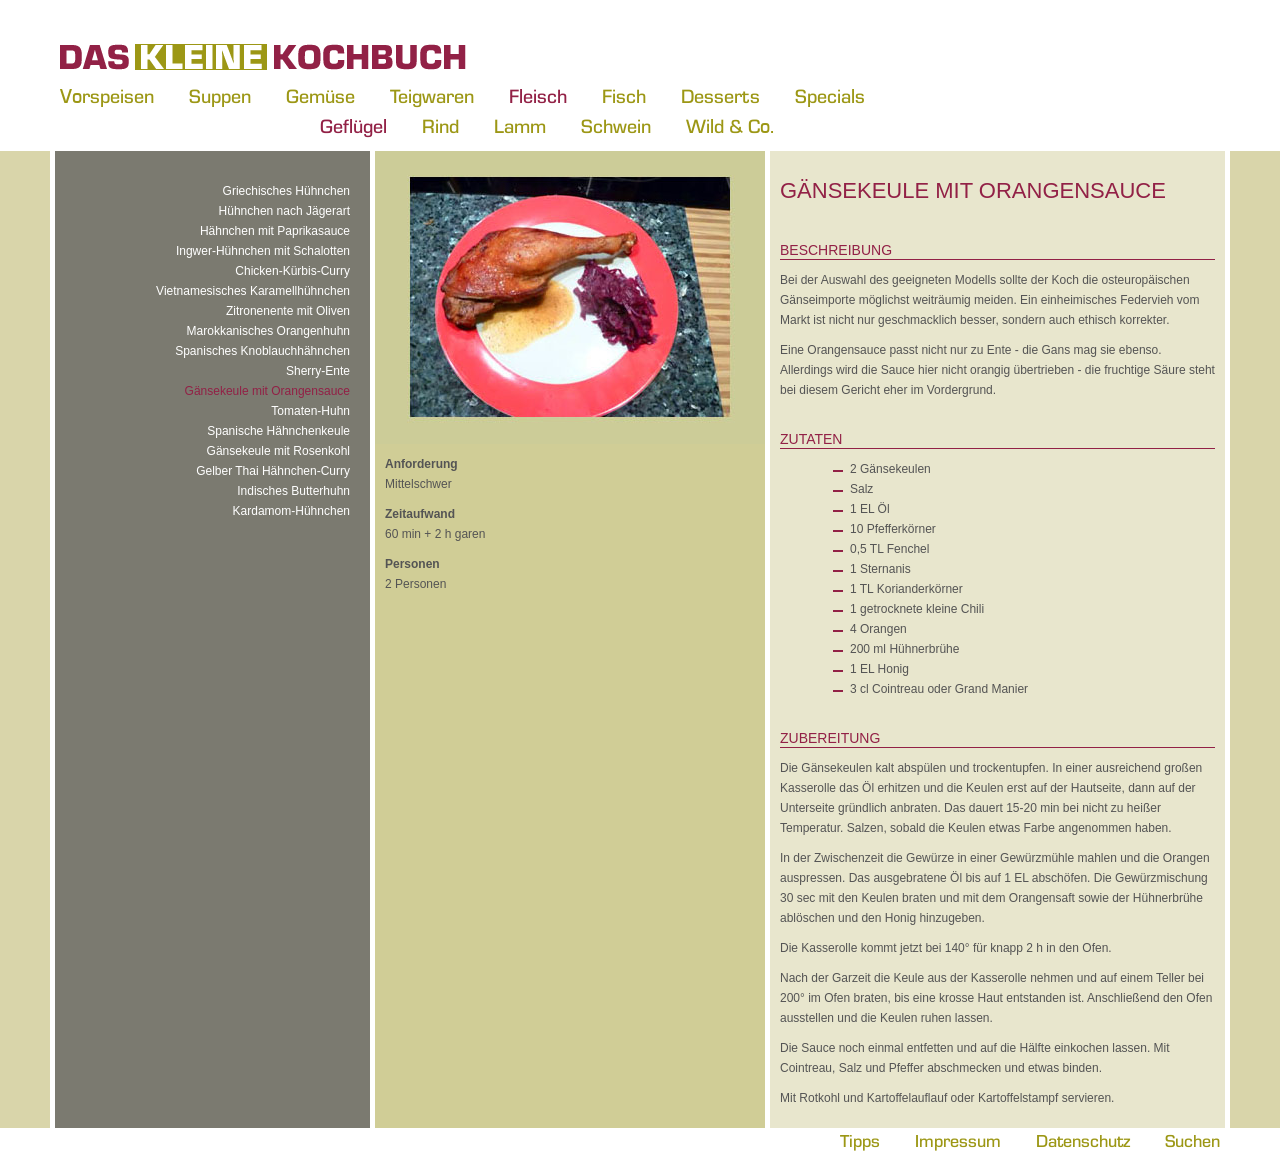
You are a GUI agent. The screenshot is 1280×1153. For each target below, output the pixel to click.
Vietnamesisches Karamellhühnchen (253, 291)
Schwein (616, 126)
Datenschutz (1083, 1140)
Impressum (958, 1140)
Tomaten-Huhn (310, 411)
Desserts (720, 96)
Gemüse (320, 96)
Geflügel (353, 126)
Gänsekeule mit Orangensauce (267, 391)
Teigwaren (432, 96)
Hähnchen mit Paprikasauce (275, 231)
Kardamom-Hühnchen (291, 511)
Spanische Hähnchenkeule (278, 431)
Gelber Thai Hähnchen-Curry (273, 471)
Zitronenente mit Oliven (288, 311)
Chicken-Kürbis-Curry (292, 271)
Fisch (624, 96)
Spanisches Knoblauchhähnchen (262, 351)
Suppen (220, 96)
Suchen (1192, 1140)
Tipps (860, 1140)
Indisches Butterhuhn (293, 491)
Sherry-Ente (318, 371)
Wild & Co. (730, 126)
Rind (440, 126)
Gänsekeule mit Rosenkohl (278, 451)
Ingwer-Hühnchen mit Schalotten (263, 251)
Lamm (520, 126)
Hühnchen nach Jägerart (284, 211)
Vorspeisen (107, 96)
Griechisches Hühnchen (286, 191)
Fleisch (538, 96)
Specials (830, 96)
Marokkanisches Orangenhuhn (268, 331)
